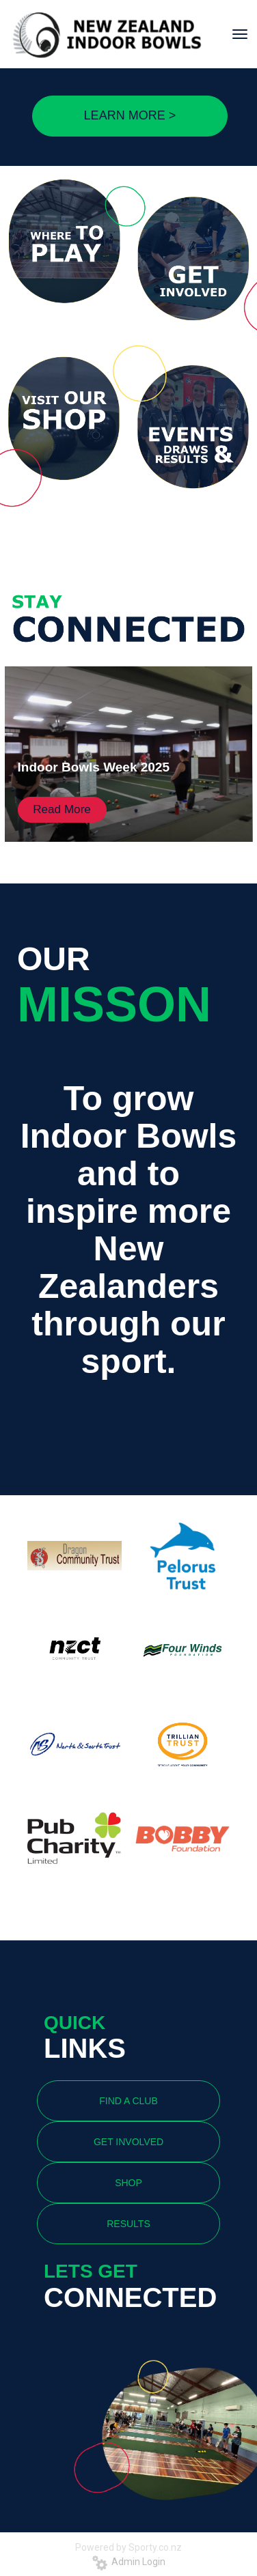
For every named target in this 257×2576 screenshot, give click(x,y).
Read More (62, 809)
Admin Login (128, 2561)
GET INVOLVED (128, 2141)
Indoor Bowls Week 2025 (94, 767)
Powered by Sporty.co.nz (128, 2547)
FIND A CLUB (128, 2100)
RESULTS (128, 2223)
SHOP (128, 2182)
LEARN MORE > (130, 115)
